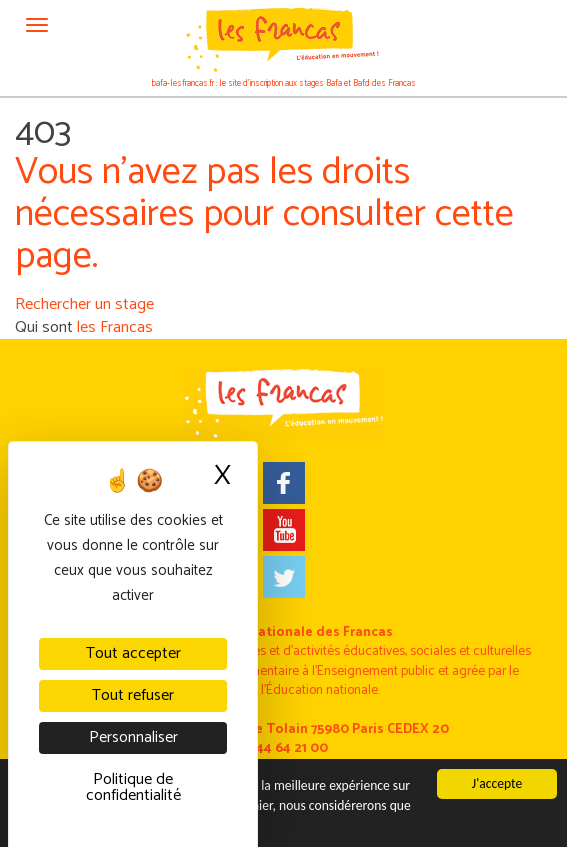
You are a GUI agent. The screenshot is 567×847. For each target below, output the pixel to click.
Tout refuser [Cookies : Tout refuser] (133, 695)
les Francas (115, 327)
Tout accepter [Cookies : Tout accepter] (133, 653)
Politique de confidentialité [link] (133, 787)
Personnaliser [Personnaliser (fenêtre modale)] (133, 737)
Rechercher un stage (84, 304)
